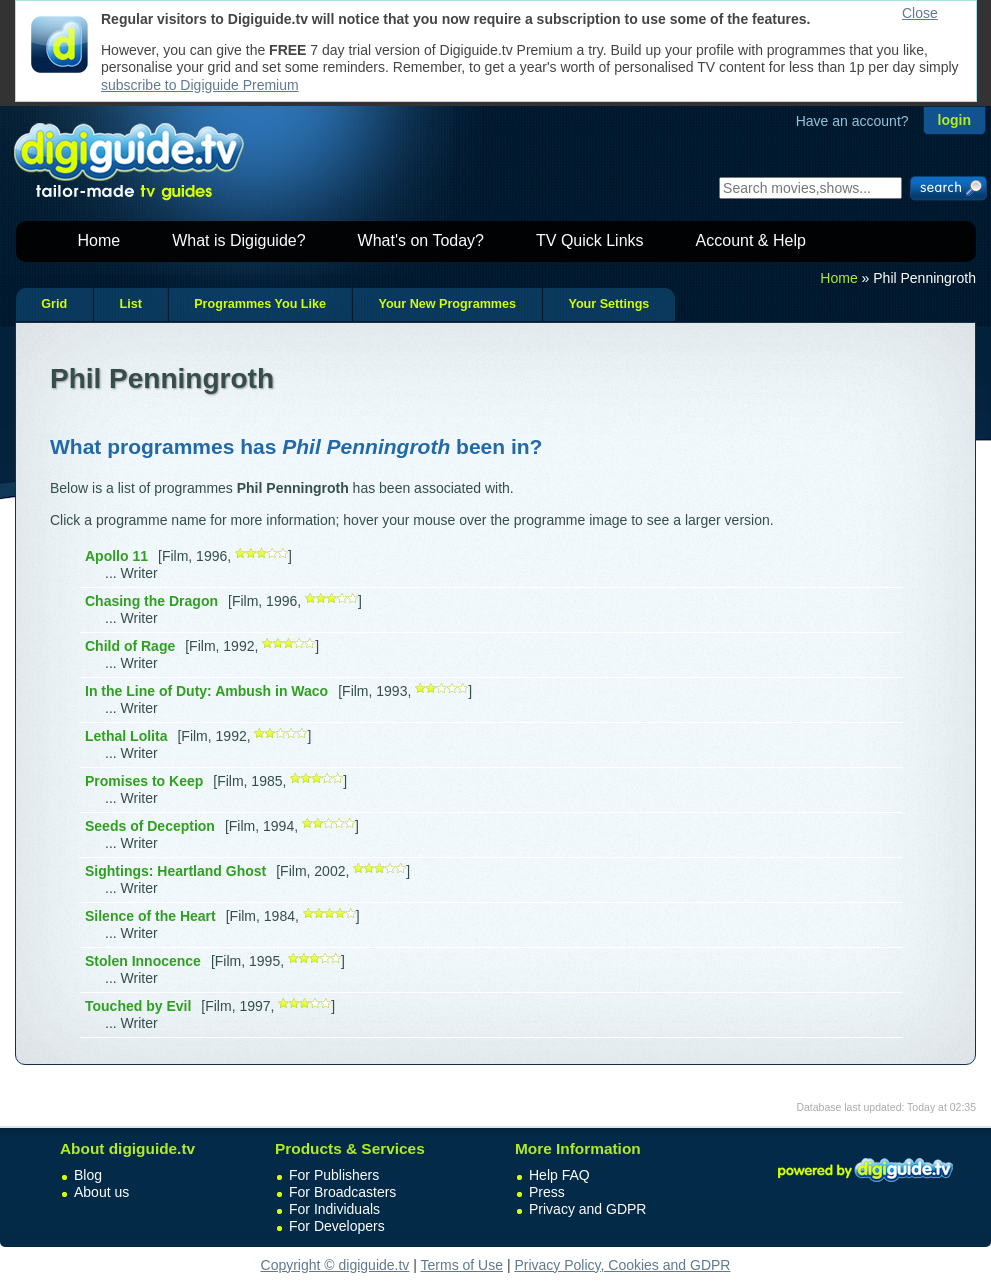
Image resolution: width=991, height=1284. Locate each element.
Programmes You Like (260, 304)
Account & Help (751, 240)
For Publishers (334, 1175)
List (130, 304)
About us (101, 1192)
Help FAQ (559, 1175)
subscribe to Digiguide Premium (200, 85)
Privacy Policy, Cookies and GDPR (622, 1265)
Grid (54, 304)
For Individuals (334, 1209)
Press (547, 1192)
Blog (88, 1175)
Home (99, 240)
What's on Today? (421, 240)
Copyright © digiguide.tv (335, 1265)
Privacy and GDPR (587, 1209)
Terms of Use (462, 1265)
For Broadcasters (342, 1192)
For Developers (337, 1226)
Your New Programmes (447, 304)
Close (920, 13)
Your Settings (608, 304)
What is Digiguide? (238, 240)
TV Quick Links (590, 240)
